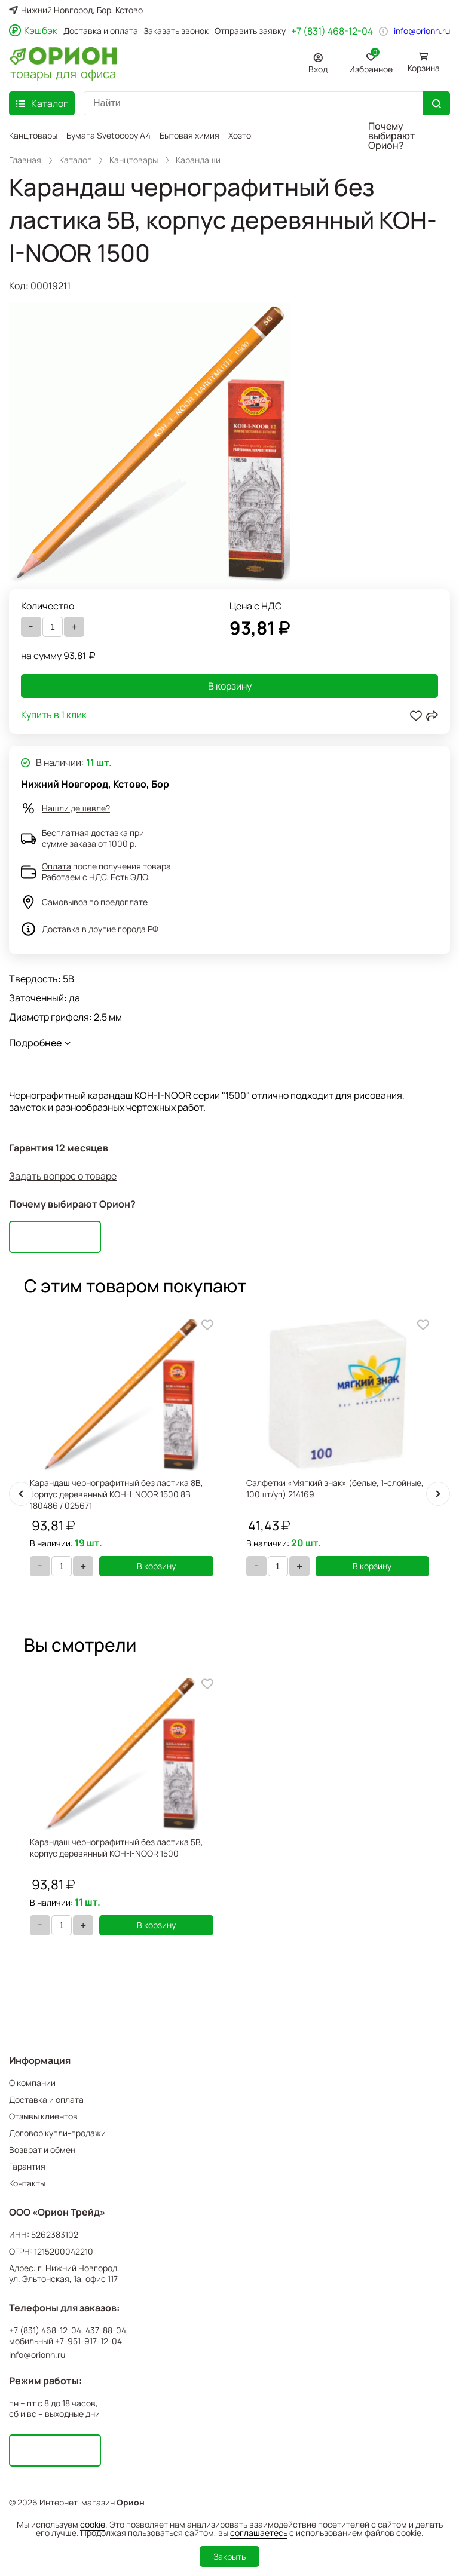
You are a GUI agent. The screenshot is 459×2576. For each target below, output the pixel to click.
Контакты (27, 2183)
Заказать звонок (176, 31)
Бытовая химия (189, 135)
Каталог (75, 160)
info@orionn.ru (422, 31)
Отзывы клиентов (43, 2116)
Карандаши (198, 160)
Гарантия (27, 2166)
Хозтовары (249, 135)
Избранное (371, 61)
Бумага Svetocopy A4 (108, 135)
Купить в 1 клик (54, 715)
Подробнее (35, 1042)
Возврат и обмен (42, 2149)
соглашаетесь (258, 2532)
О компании (32, 2082)
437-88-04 (105, 2330)
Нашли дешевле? (76, 808)
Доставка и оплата (100, 31)
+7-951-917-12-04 (88, 2341)
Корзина (424, 67)
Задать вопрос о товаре (63, 1176)
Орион (131, 2502)
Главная (25, 160)
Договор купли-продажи (57, 2133)
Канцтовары (33, 135)
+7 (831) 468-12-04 (332, 31)
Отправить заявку (250, 31)
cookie (92, 2524)
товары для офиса (63, 73)
